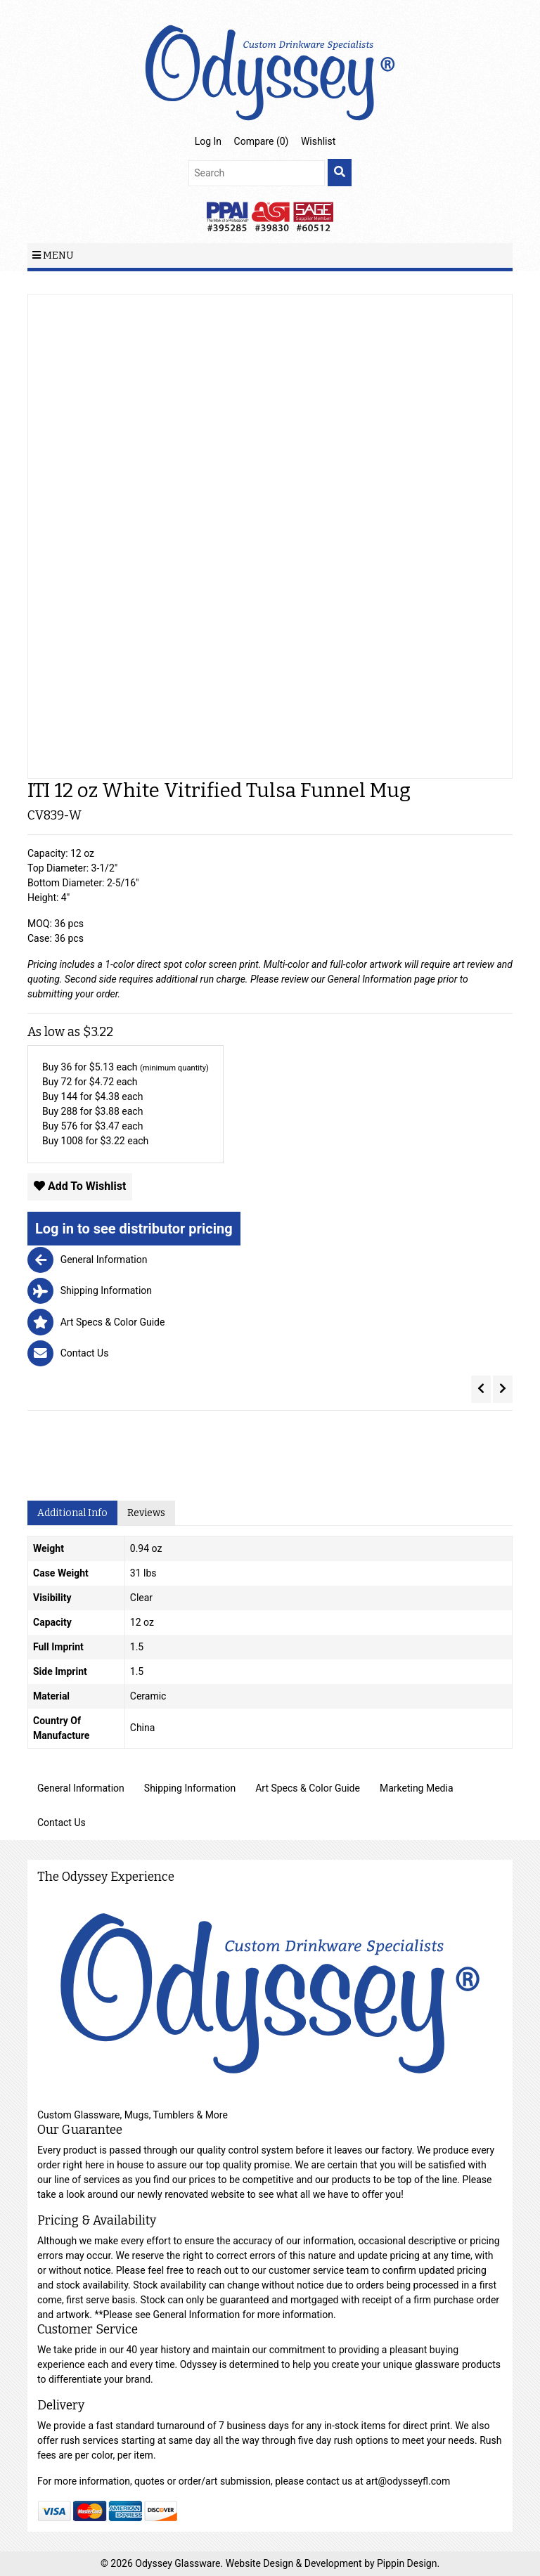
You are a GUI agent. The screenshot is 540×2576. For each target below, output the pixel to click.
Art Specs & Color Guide (307, 1788)
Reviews (146, 1513)
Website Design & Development (295, 2563)
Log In (208, 141)
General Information (370, 979)
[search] (340, 172)
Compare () (261, 141)
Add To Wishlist (80, 1186)
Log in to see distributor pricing (134, 1228)
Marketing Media (417, 1788)
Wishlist (318, 141)
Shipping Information (190, 1788)
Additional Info (72, 1513)
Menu (53, 255)
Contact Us (61, 1822)
